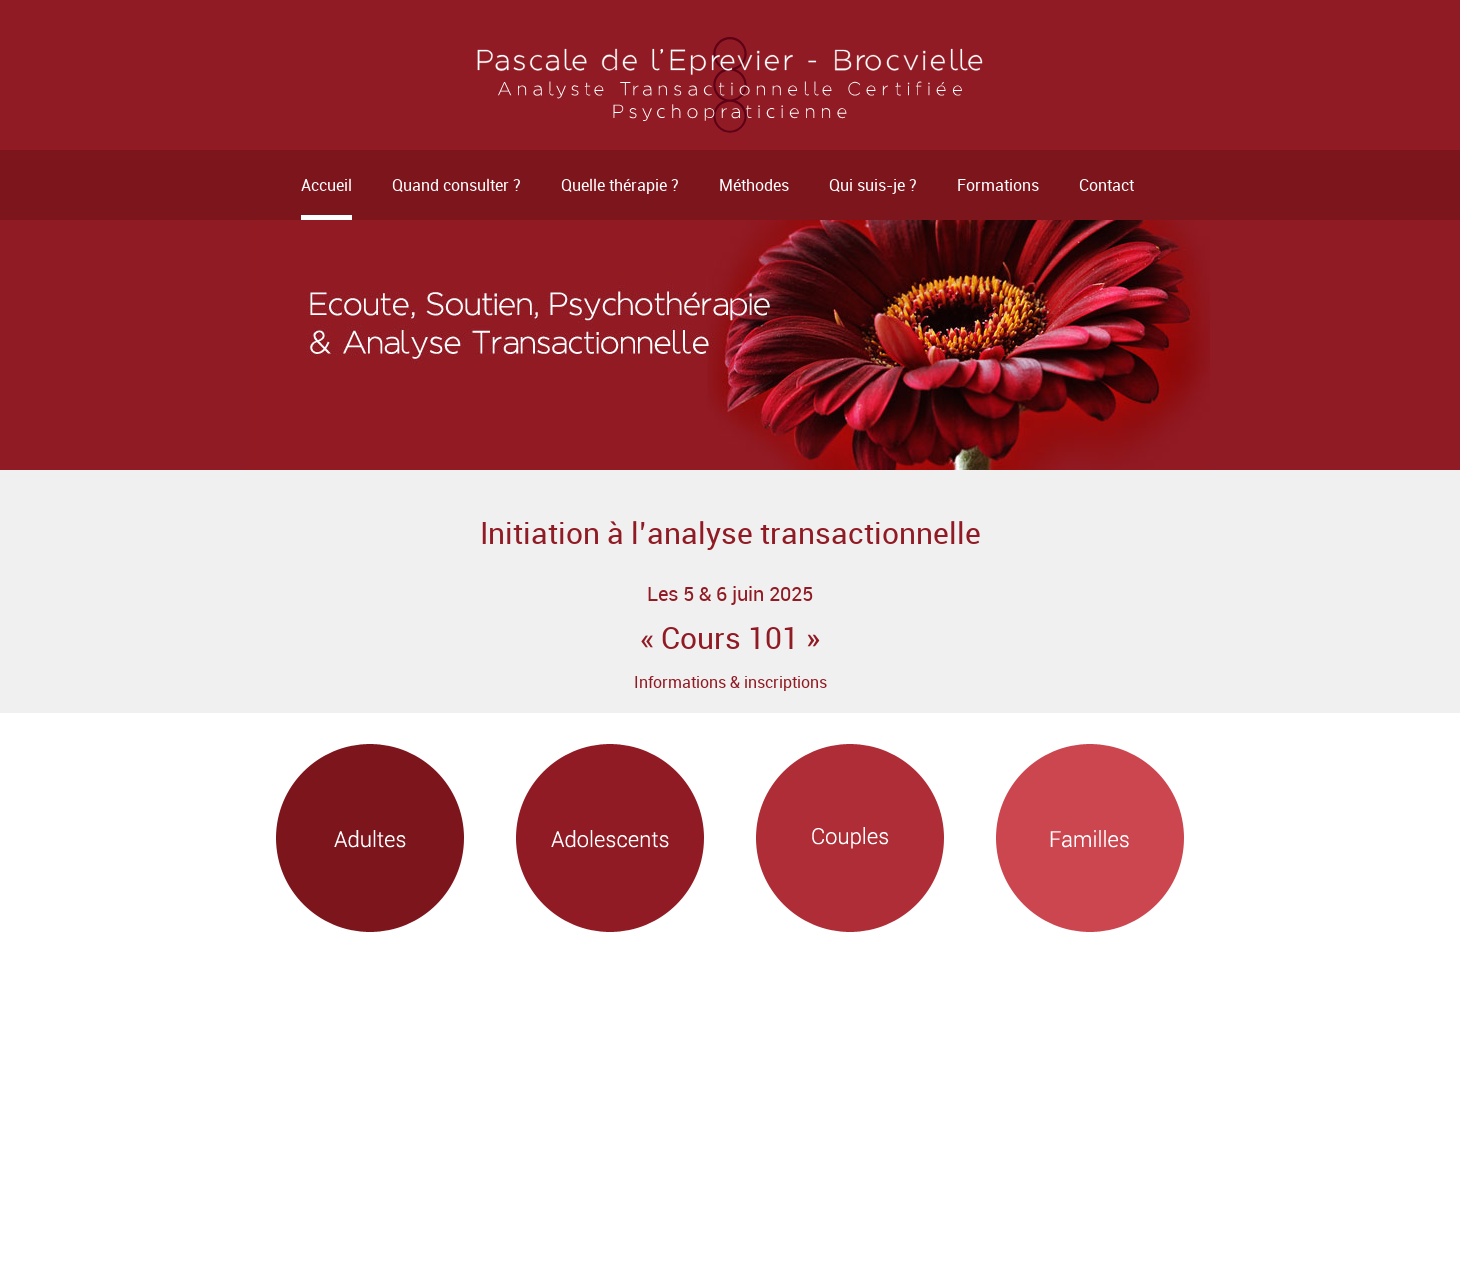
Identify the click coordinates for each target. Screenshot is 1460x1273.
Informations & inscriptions (730, 682)
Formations (998, 185)
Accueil (326, 185)
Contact (1106, 185)
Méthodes (754, 185)
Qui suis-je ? (873, 185)
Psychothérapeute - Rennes (730, 85)
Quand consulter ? (456, 185)
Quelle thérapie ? (620, 185)
